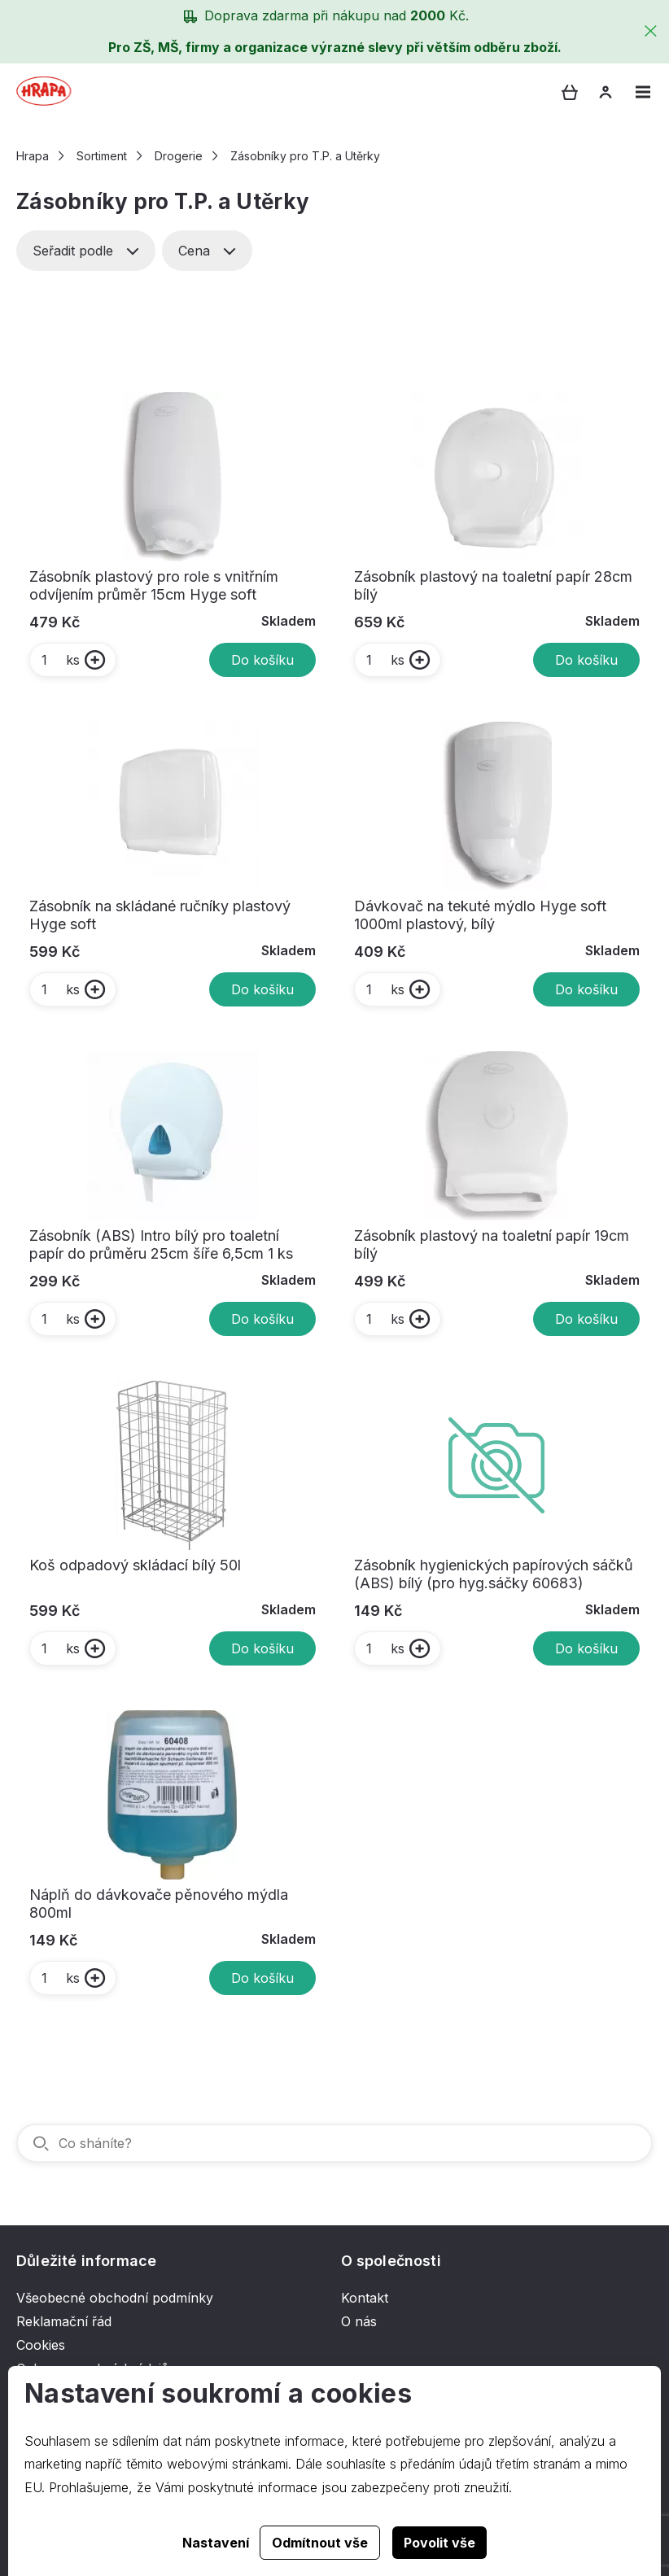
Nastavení (215, 2543)
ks (60, 660)
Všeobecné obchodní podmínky (114, 2298)
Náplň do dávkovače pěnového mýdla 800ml (158, 1903)
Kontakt (364, 2298)
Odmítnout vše (320, 2543)
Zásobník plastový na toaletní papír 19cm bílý (491, 1244)
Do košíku (262, 660)
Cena (207, 250)
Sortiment (102, 156)
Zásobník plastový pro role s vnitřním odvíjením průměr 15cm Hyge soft (153, 585)
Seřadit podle (86, 250)
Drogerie (179, 156)
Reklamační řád (64, 2321)
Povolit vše (439, 2543)
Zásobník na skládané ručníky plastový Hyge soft (160, 914)
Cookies (40, 2345)
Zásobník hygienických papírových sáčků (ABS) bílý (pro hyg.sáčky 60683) (493, 1574)
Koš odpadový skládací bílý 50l (135, 1565)
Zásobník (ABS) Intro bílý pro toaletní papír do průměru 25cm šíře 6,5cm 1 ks (161, 1244)
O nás (359, 2321)
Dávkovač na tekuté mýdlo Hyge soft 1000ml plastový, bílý (480, 914)
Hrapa (32, 156)
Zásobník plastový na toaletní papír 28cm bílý (493, 585)
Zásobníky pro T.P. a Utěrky (305, 156)
